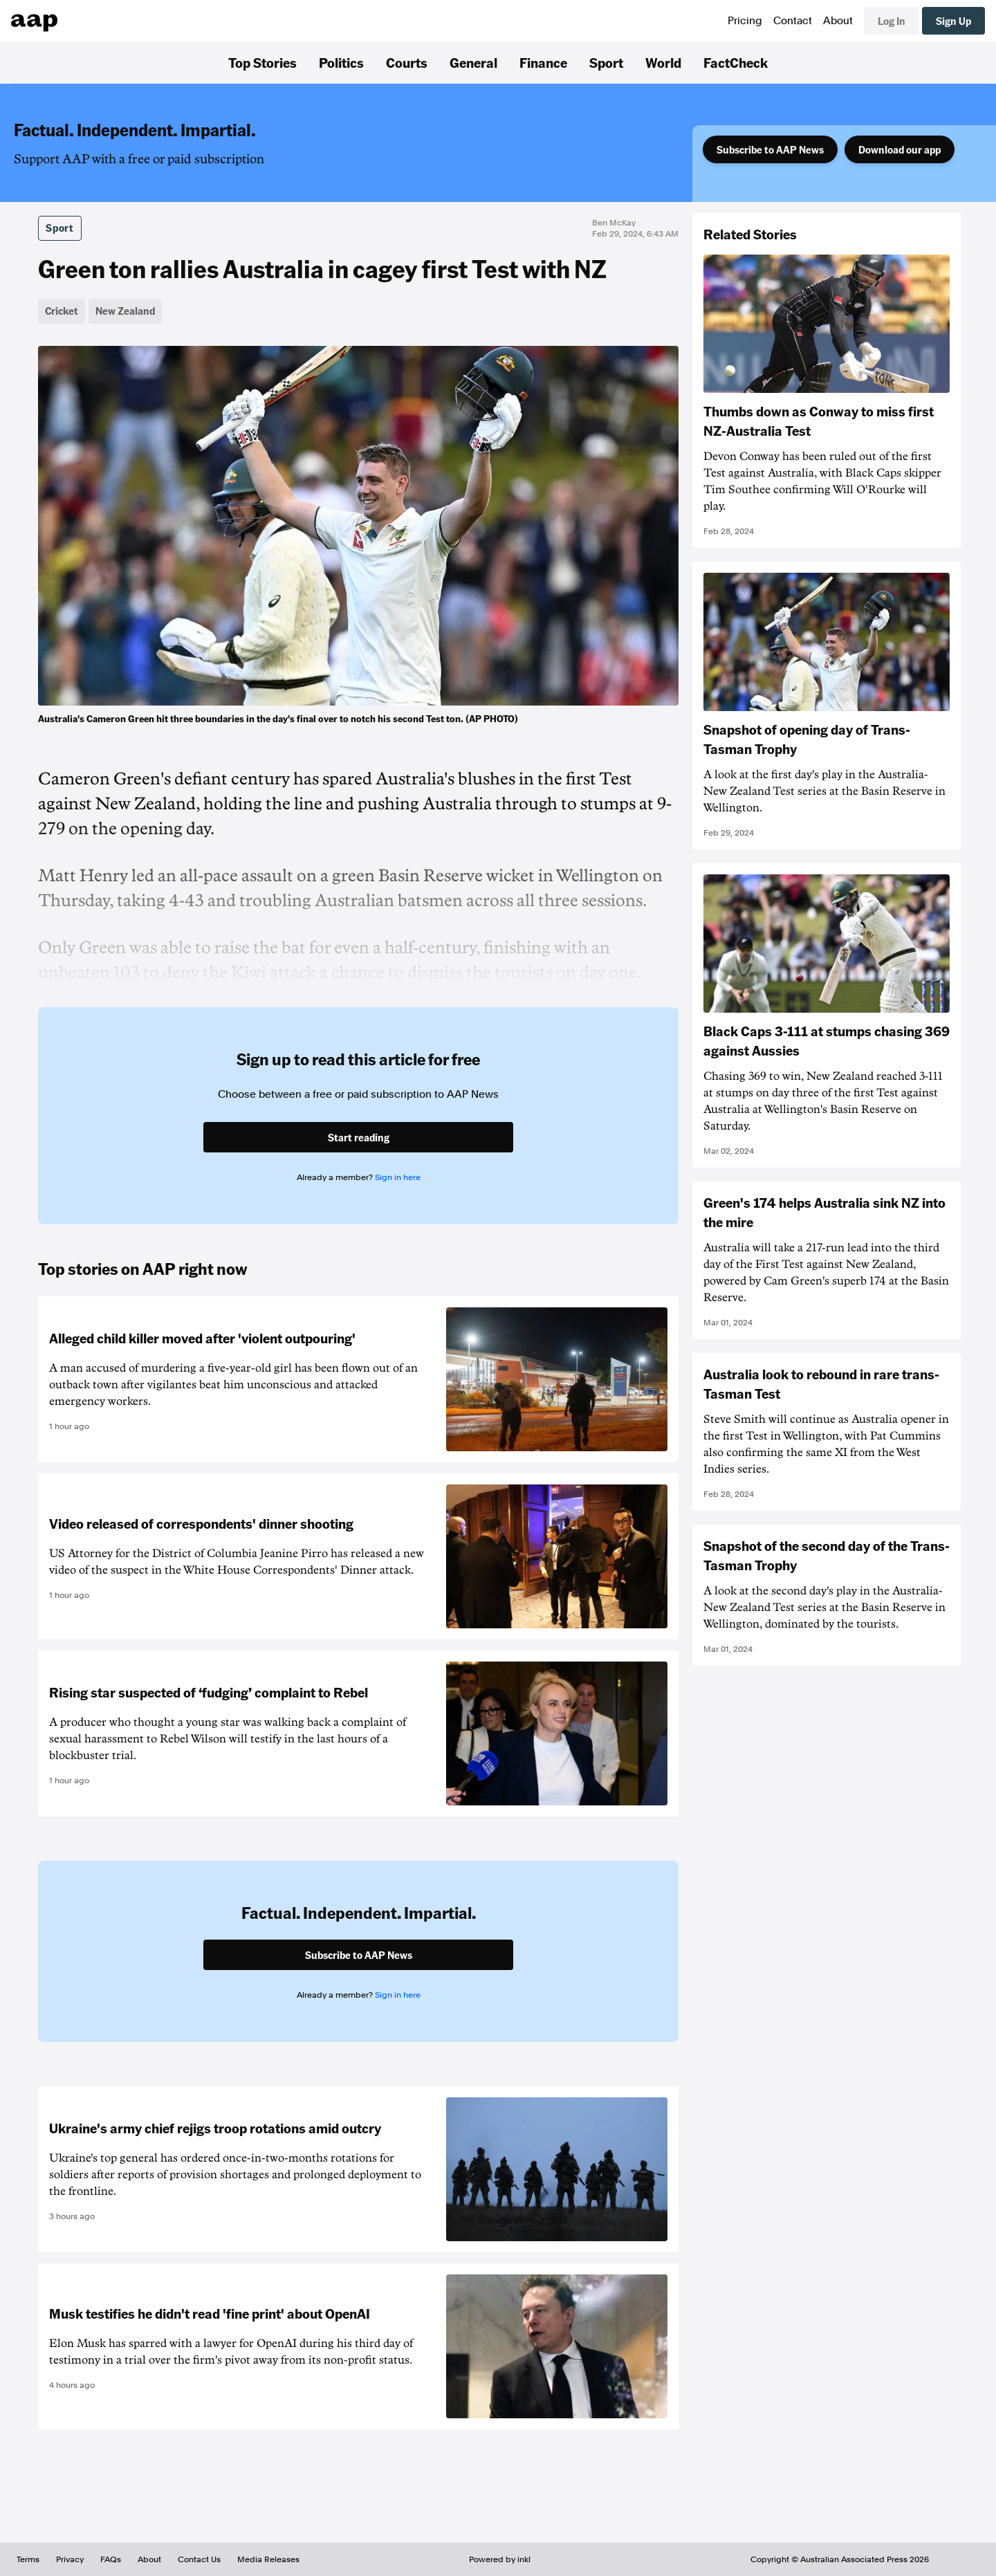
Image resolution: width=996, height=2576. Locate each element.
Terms (28, 2559)
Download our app (899, 149)
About (838, 21)
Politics (341, 62)
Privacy (70, 2559)
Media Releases (268, 2559)
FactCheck (735, 62)
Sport (606, 62)
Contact (792, 21)
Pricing (745, 21)
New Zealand (125, 311)
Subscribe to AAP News (770, 149)
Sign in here (398, 1177)
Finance (543, 62)
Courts (406, 62)
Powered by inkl (500, 2559)
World (663, 62)
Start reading (358, 1137)
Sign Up (953, 21)
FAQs (110, 2559)
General (473, 62)
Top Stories (262, 62)
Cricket (61, 311)
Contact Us (199, 2559)
